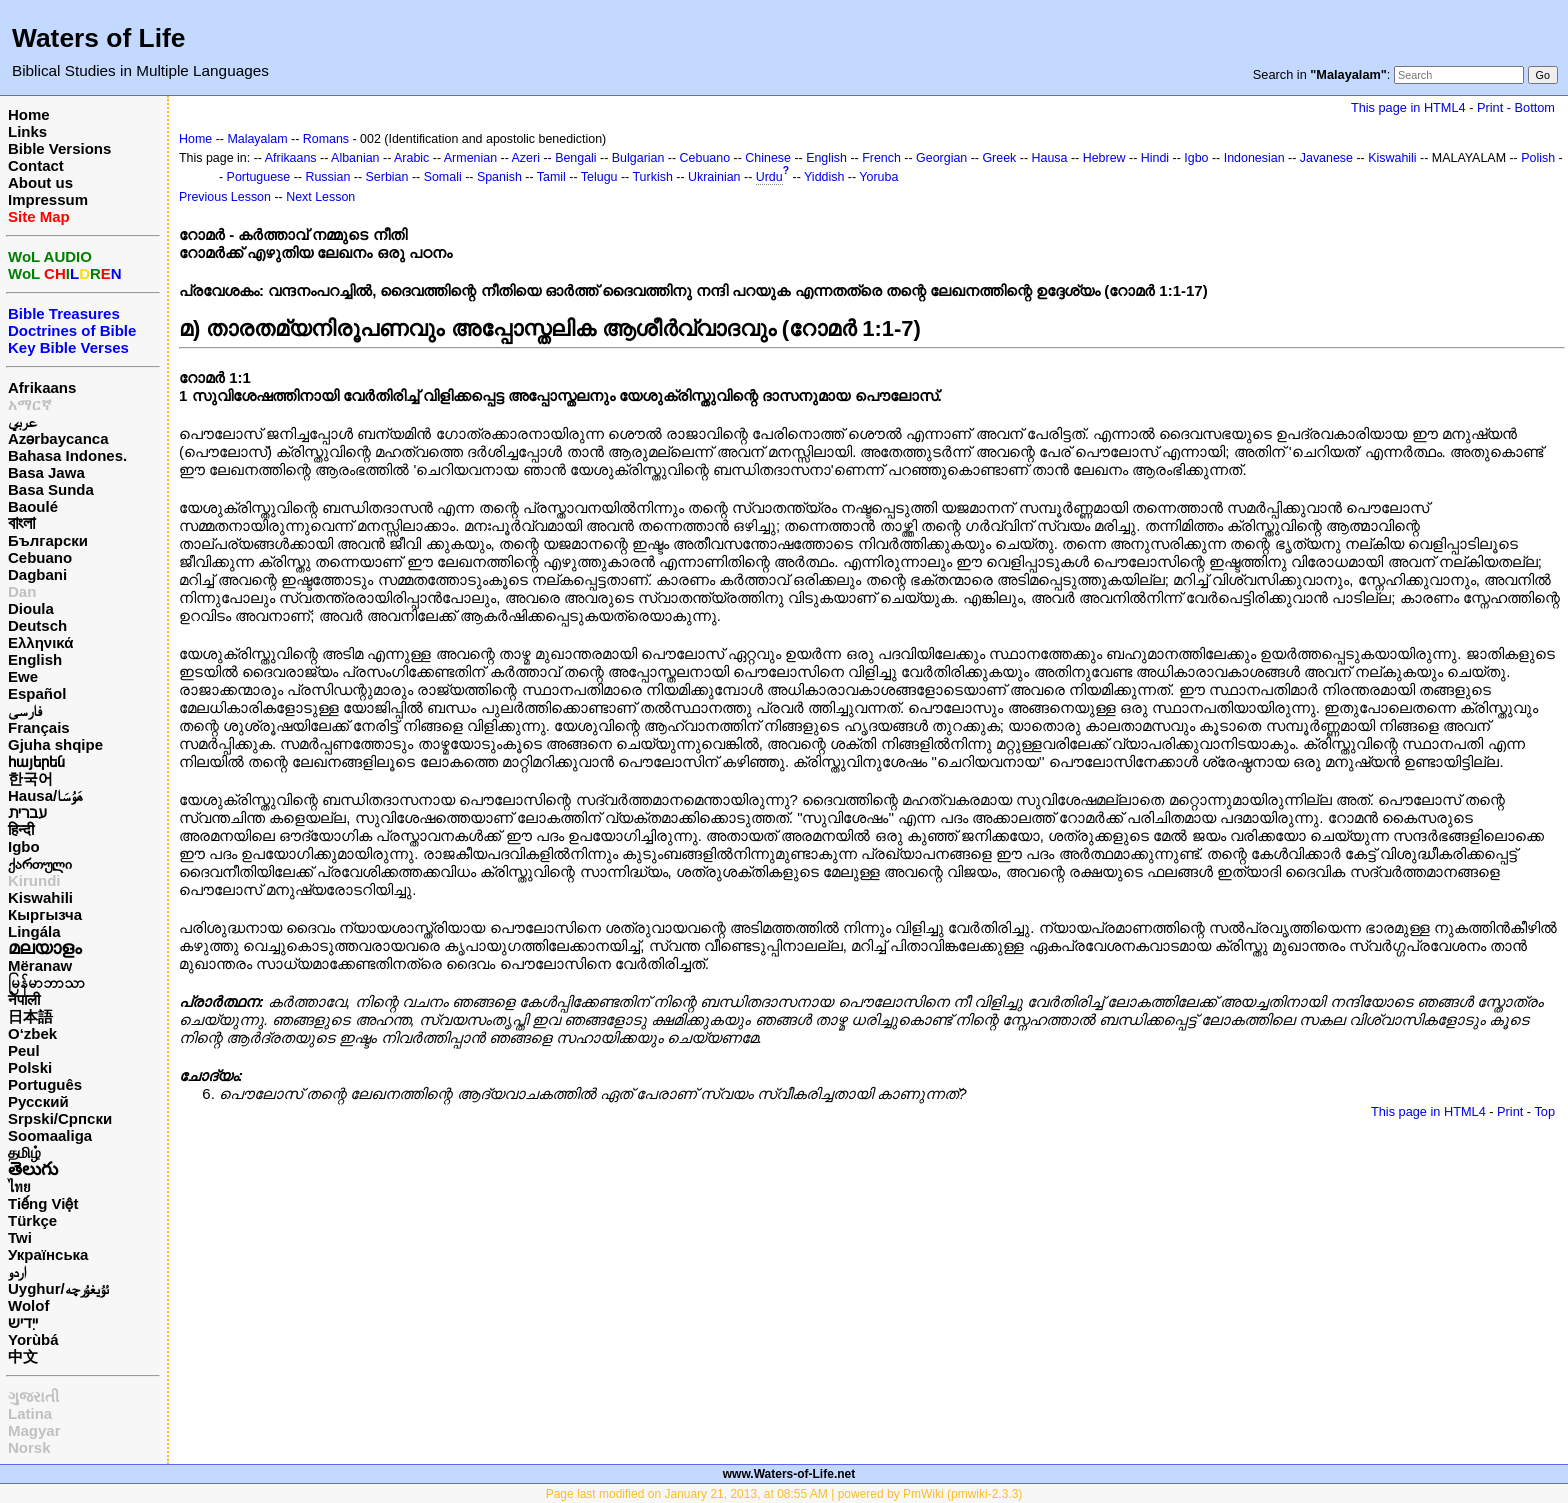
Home (29, 114)
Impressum (48, 199)
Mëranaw (40, 965)
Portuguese (259, 177)
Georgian (941, 158)
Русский (38, 1101)
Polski (30, 1067)
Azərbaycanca (58, 438)
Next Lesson (320, 197)
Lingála (34, 931)
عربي (22, 421)
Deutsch (37, 625)
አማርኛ (30, 404)
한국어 (30, 778)
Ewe (23, 676)
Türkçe (32, 1220)
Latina (30, 1413)
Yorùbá (33, 1339)
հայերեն (36, 761)
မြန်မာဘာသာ (46, 982)
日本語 (30, 1016)
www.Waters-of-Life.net (789, 1474)
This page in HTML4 (1408, 107)
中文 (23, 1356)
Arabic (411, 158)
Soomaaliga (50, 1135)
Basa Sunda (51, 489)
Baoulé (33, 506)
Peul (24, 1050)
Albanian (355, 158)
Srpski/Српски (60, 1118)
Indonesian (1254, 158)
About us (40, 182)
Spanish (499, 177)
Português (45, 1084)
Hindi (1155, 158)
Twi (20, 1237)
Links (27, 131)
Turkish (652, 177)
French (881, 158)
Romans (326, 139)
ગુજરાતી (33, 1396)
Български (48, 540)
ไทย (19, 1186)
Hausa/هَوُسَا (45, 795)
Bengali (576, 158)
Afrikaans (42, 387)
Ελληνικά (40, 642)
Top (1544, 1111)
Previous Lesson (225, 197)
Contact (36, 165)
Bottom (1535, 107)
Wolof (28, 1305)
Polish (1538, 158)
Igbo (24, 846)
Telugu (599, 177)
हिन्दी (21, 829)
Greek (999, 158)
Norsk (29, 1447)
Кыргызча (45, 914)
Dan (22, 591)
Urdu (769, 177)
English (35, 659)
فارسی (25, 710)
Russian (327, 177)
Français (39, 727)
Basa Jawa (46, 472)
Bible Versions (59, 148)
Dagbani (37, 574)
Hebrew (1104, 158)
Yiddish (824, 177)
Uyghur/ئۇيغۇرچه (58, 1288)
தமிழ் (24, 1152)
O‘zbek (32, 1033)
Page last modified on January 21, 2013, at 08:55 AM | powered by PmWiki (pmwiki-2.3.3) (784, 1494)
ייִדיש (23, 1322)
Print (1490, 107)
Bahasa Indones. (67, 455)
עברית (27, 812)
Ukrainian (714, 177)
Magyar (34, 1430)
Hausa (1050, 158)
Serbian (387, 177)
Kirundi (34, 880)
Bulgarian (638, 158)
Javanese (1326, 158)
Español (37, 693)
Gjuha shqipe (55, 744)
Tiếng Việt (43, 1203)
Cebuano (40, 557)
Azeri (526, 158)
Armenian (470, 158)
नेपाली (24, 999)
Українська (48, 1254)
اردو (17, 1271)
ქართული (40, 863)
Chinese (768, 158)
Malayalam (257, 139)
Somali (443, 177)
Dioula (31, 608)
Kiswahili (40, 897)
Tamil (551, 177)
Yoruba (878, 177)
